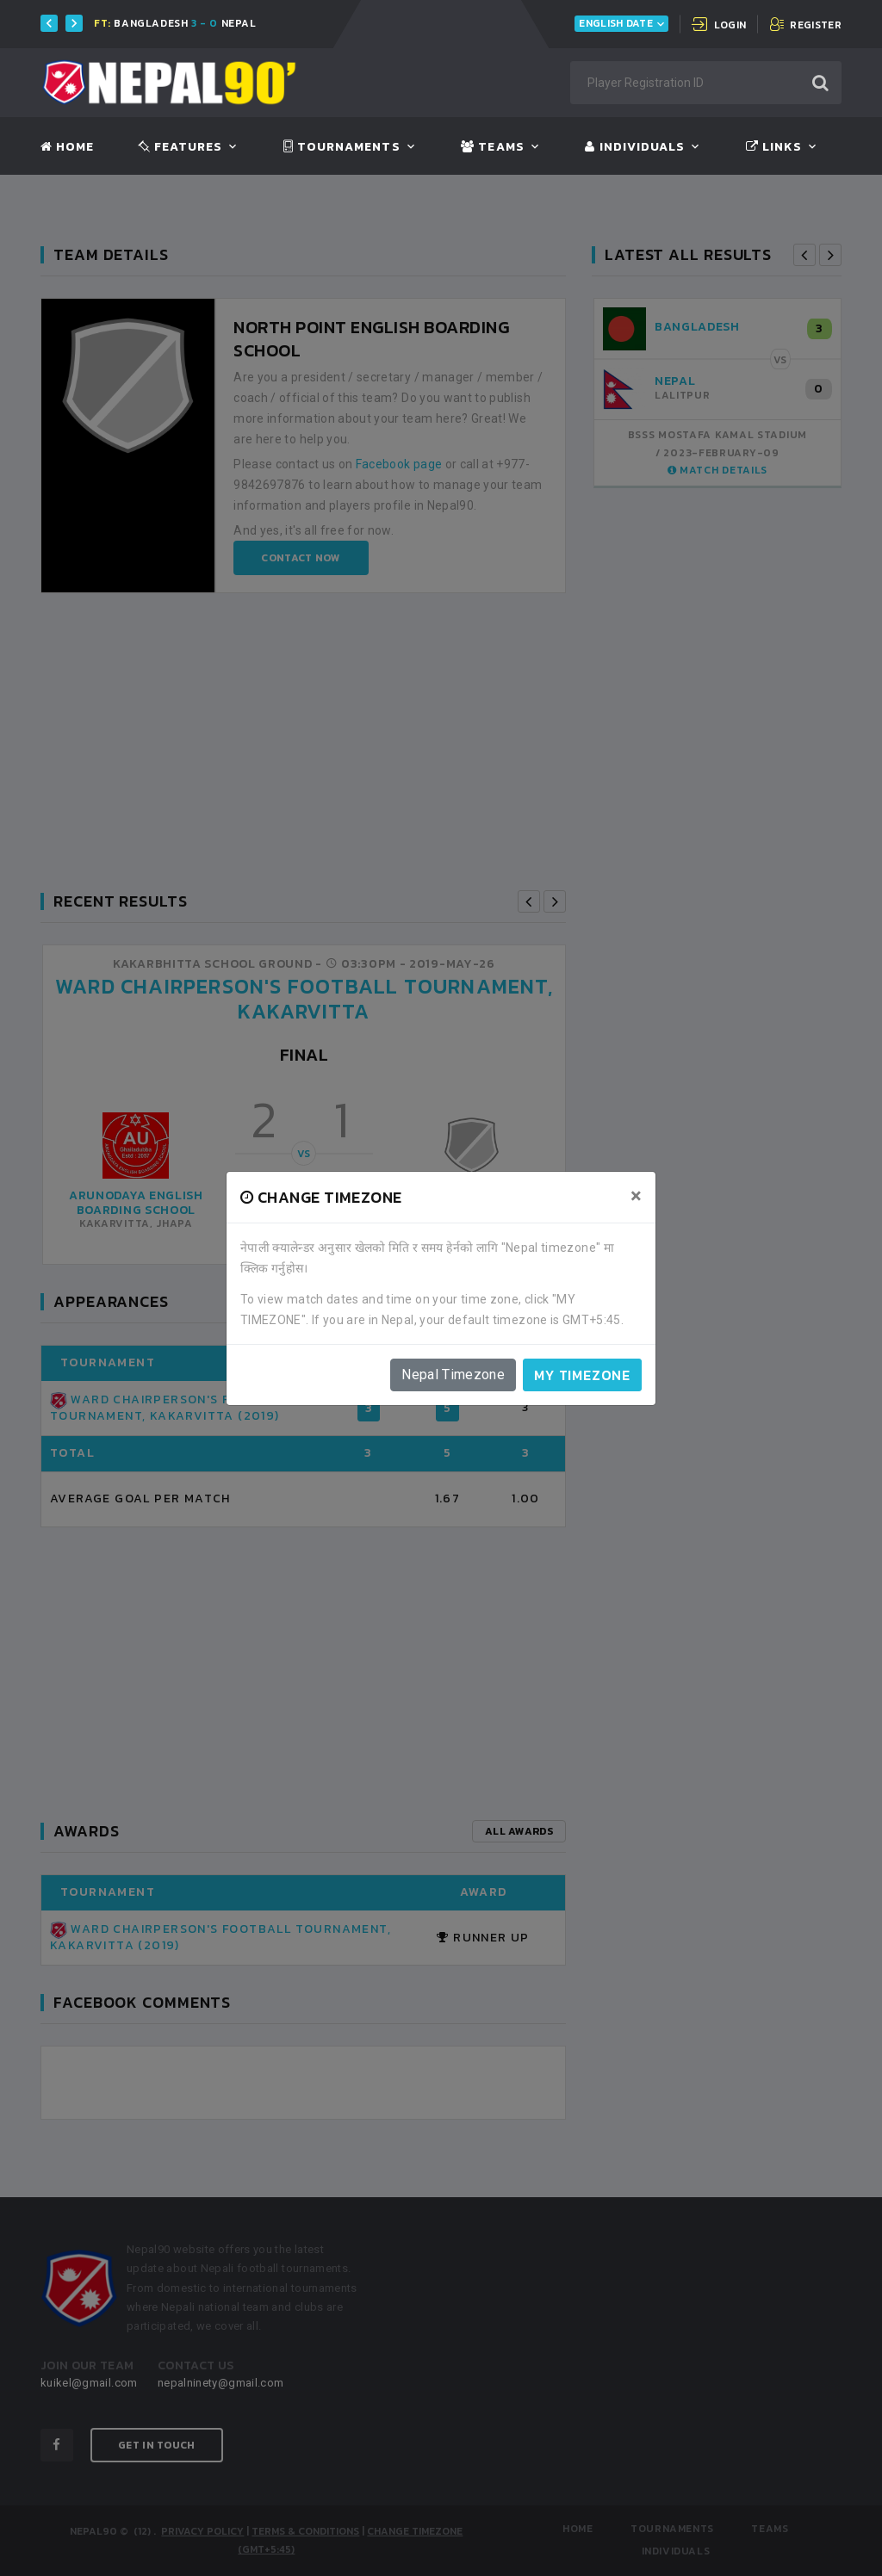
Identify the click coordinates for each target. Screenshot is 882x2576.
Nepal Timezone (453, 1374)
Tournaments (342, 147)
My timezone (582, 1375)
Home (67, 147)
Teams (492, 147)
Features (180, 147)
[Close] (636, 1196)
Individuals (635, 147)
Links (774, 147)
